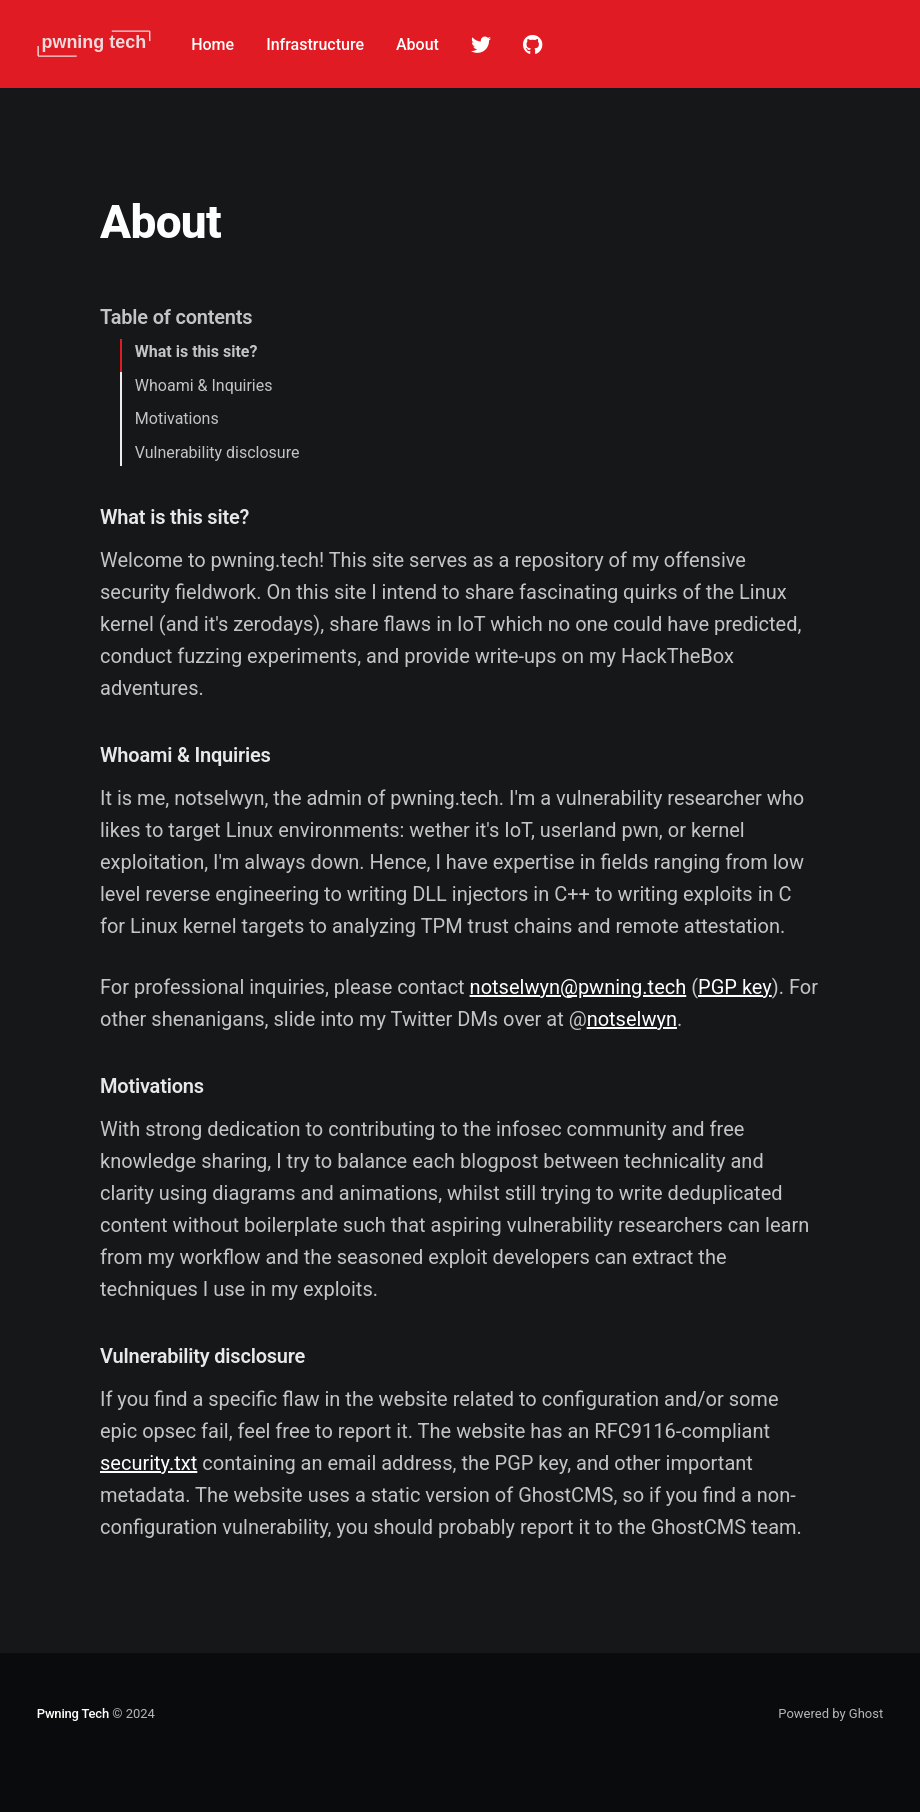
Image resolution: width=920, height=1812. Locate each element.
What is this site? (196, 351)
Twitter (481, 45)
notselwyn (632, 1019)
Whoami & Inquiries (204, 385)
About (417, 44)
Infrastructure (315, 44)
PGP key (735, 987)
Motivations (177, 418)
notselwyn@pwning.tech (578, 987)
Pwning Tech (73, 1713)
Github (532, 45)
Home (212, 44)
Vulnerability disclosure (217, 452)
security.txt (148, 1463)
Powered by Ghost (830, 1713)
